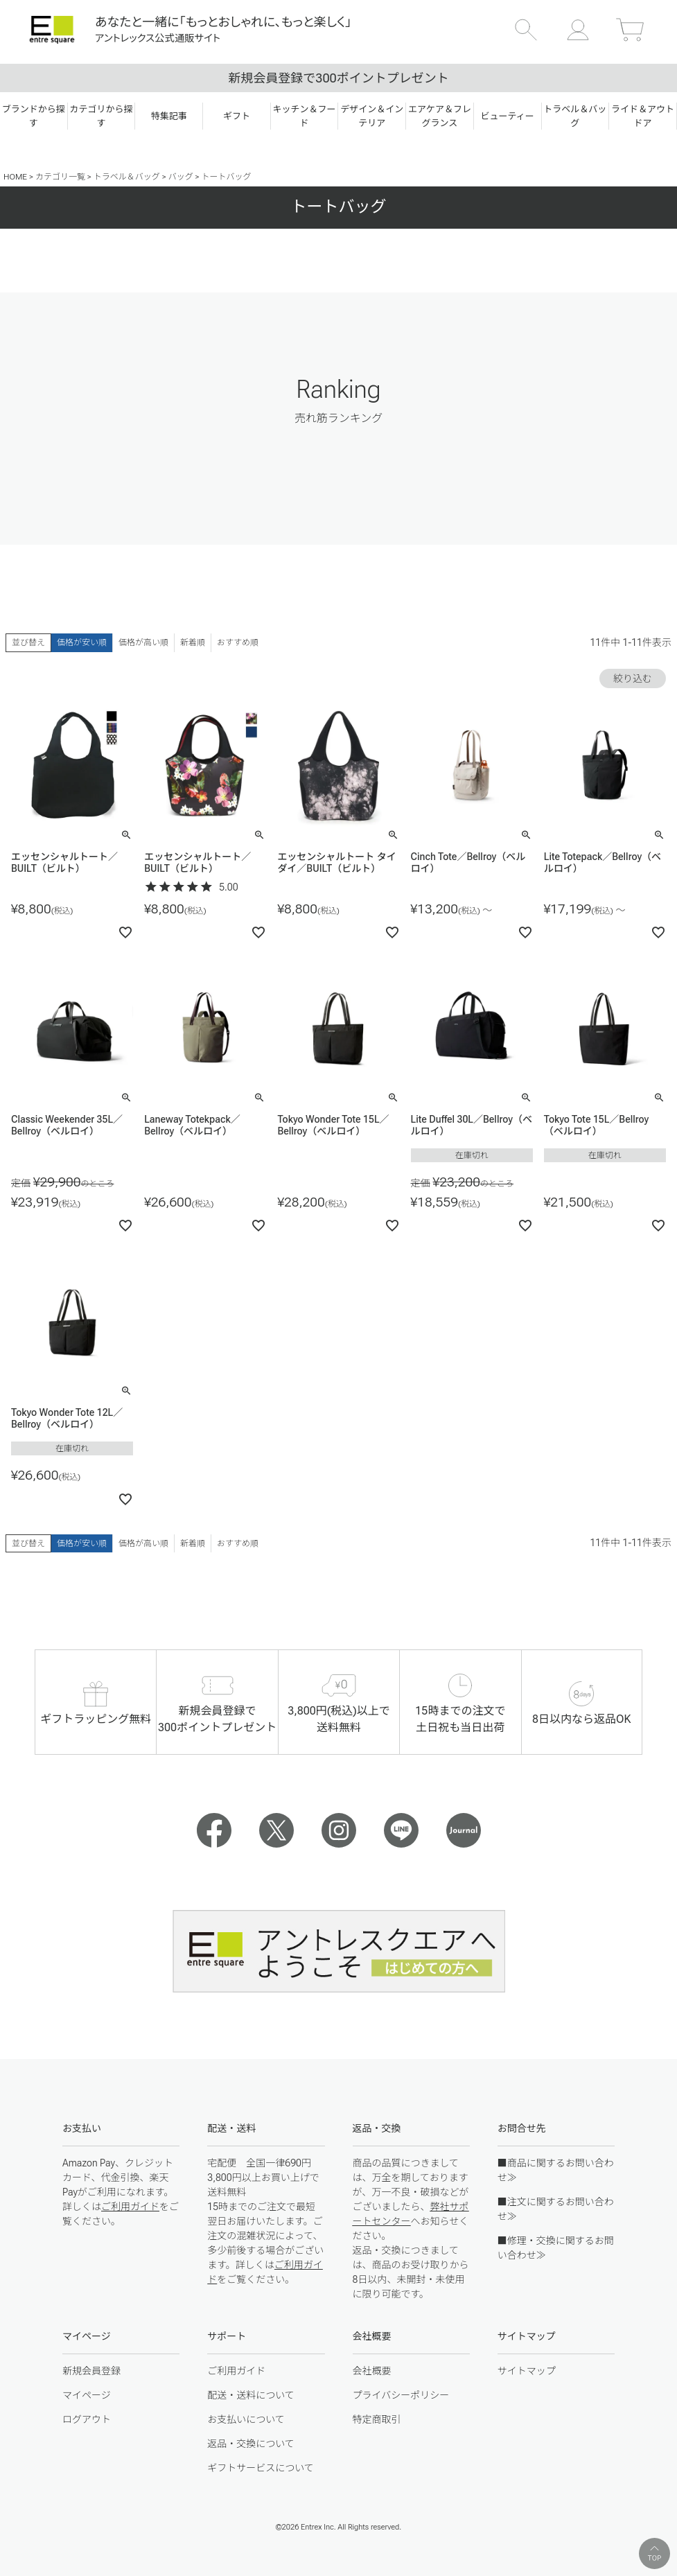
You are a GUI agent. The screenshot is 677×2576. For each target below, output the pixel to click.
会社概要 (372, 2370)
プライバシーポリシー (401, 2395)
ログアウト (86, 2419)
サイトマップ (527, 2370)
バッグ (180, 177)
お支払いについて (246, 2419)
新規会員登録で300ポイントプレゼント (338, 78)
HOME (15, 177)
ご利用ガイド (130, 2206)
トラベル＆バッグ (127, 177)
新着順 (192, 642)
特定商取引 (377, 2419)
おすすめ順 (237, 642)
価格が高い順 (143, 642)
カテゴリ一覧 (60, 177)
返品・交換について (250, 2443)
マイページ (86, 2395)
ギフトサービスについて (260, 2467)
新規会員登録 (91, 2370)
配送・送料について (250, 2395)
